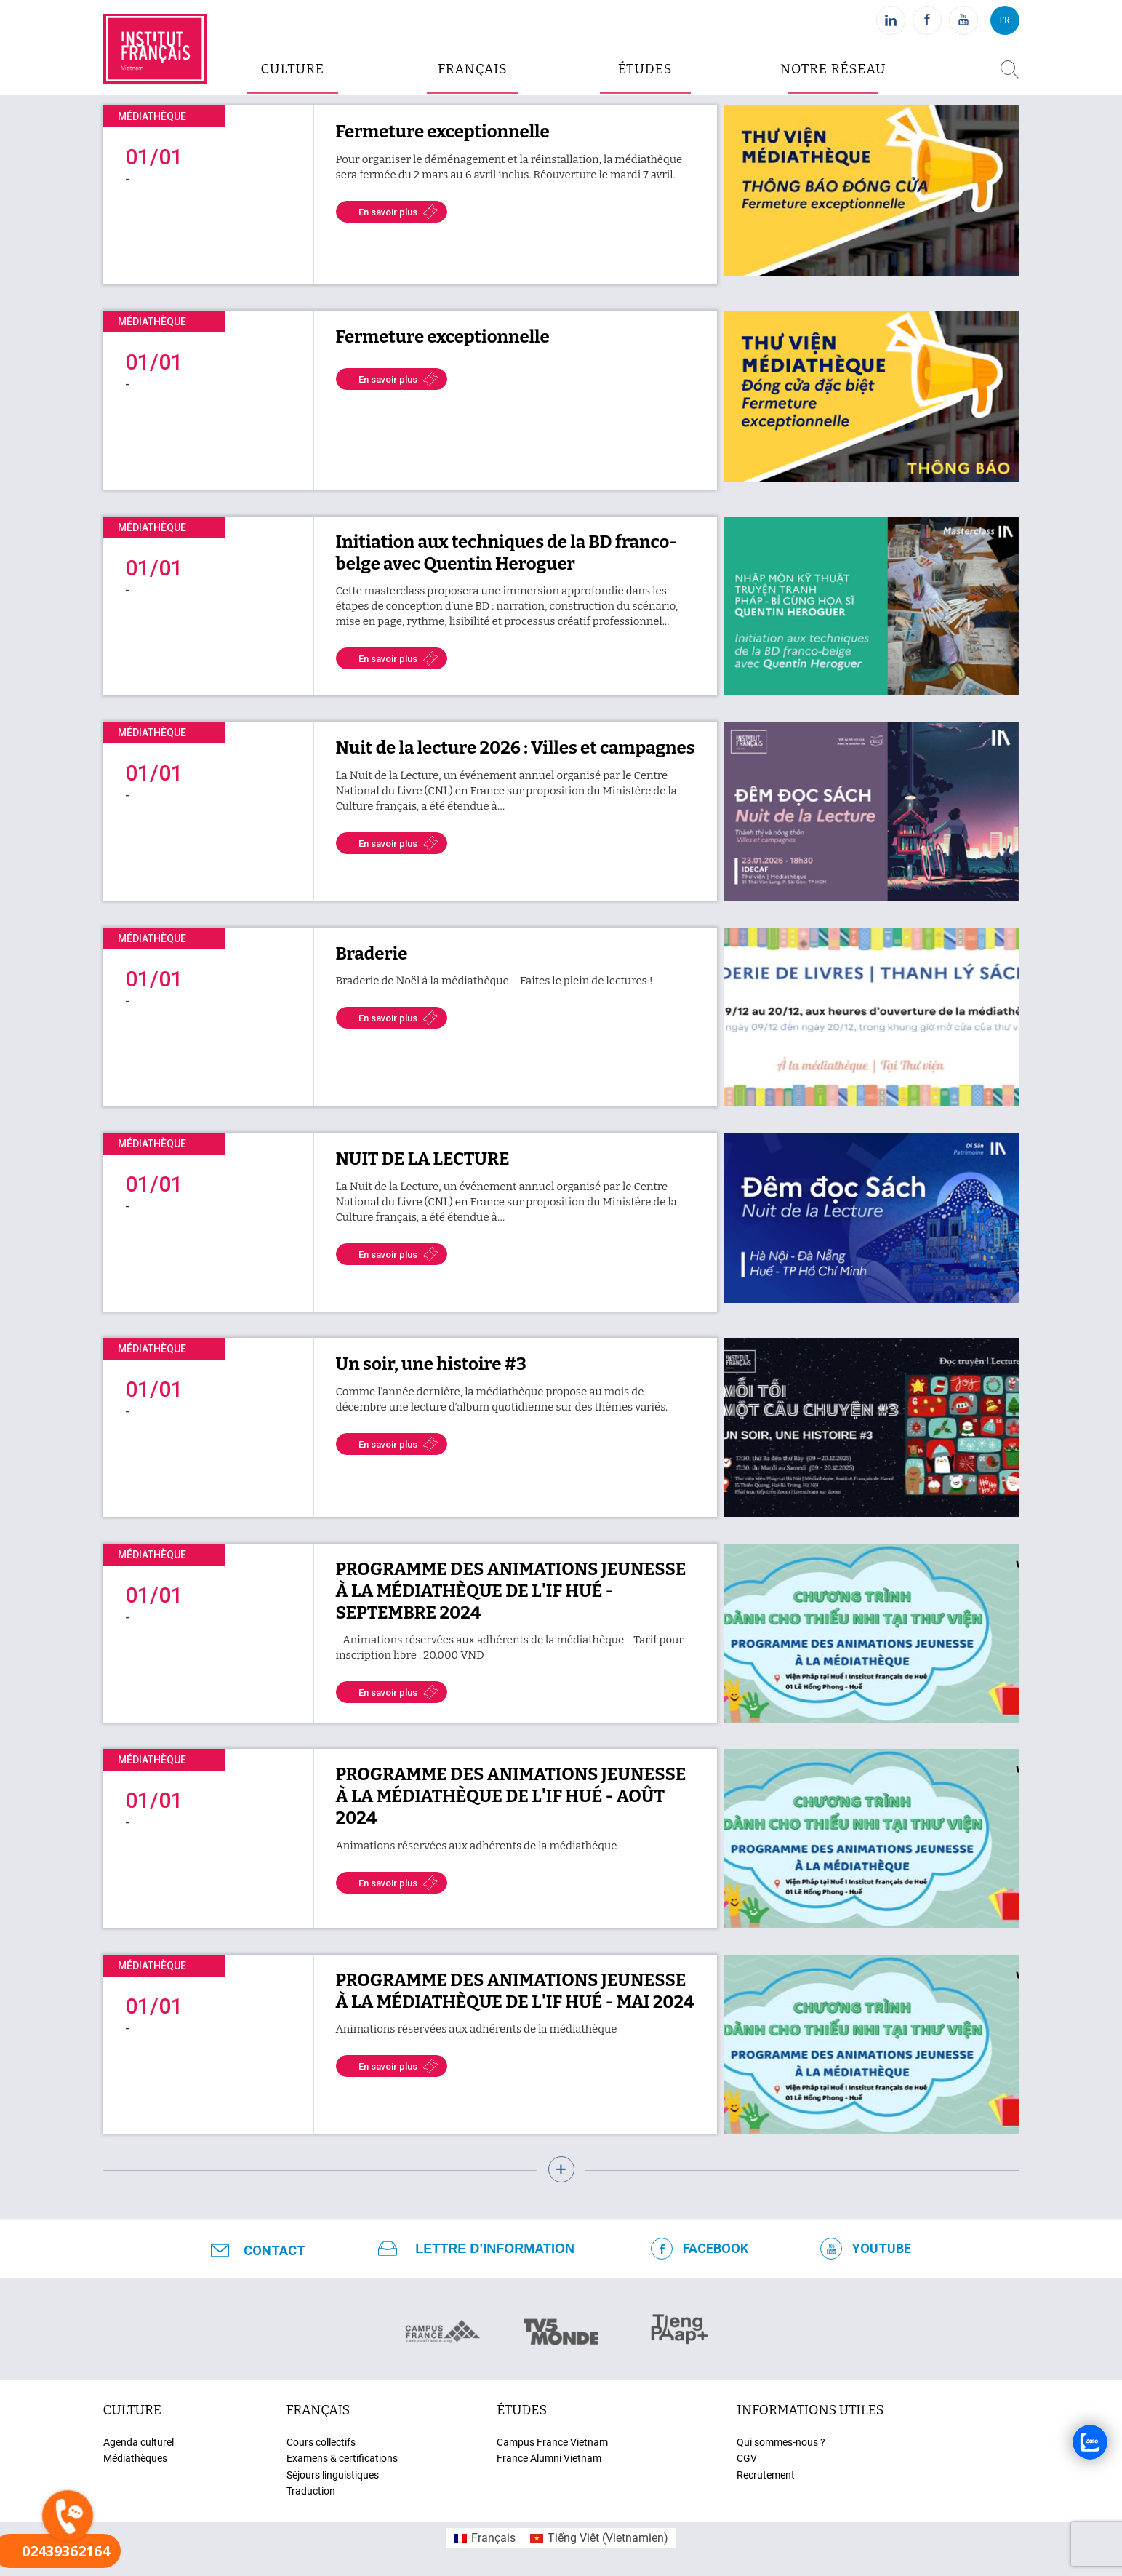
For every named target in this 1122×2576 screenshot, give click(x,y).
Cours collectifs (321, 2442)
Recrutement (766, 2475)
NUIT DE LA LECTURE (423, 1159)
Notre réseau (833, 69)
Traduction (310, 2491)
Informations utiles (810, 2410)
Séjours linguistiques (332, 2475)
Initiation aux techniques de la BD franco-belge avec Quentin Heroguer (507, 553)
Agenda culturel (138, 2442)
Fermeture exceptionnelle (443, 131)
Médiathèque (152, 116)
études (645, 69)
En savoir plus (387, 212)
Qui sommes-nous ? (781, 2442)
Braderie (372, 954)
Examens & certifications (342, 2458)
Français (473, 69)
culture (292, 69)
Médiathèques (135, 2458)
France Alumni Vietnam (549, 2458)
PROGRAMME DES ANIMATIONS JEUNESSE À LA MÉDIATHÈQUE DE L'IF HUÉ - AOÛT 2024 (511, 1796)
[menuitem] (484, 2538)
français (318, 2410)
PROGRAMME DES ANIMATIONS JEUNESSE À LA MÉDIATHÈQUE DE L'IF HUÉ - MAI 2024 (515, 1991)
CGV (747, 2458)
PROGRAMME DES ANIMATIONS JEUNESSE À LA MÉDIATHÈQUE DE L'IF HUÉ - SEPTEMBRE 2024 (511, 1591)
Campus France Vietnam (552, 2442)
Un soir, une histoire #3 (431, 1364)
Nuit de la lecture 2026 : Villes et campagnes (515, 748)
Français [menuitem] (493, 2538)
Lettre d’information (494, 2248)
